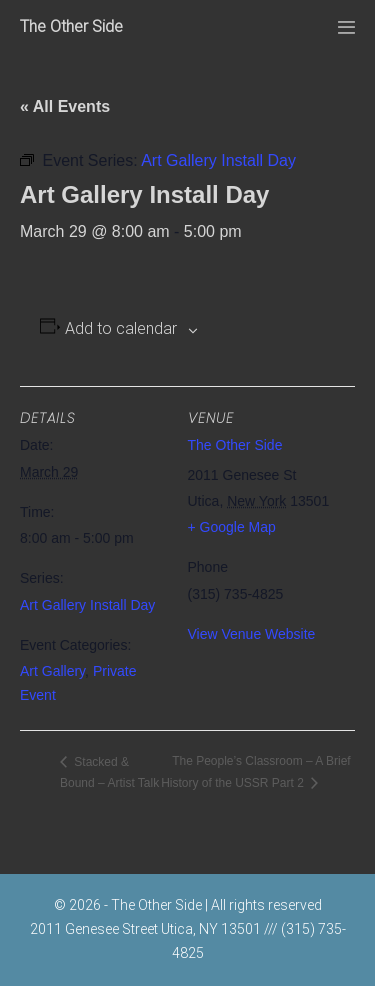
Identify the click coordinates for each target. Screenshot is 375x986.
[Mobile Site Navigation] (346, 27)
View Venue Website (252, 634)
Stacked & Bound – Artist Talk (109, 772)
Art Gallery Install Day (87, 605)
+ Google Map (232, 527)
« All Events (65, 106)
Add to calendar (121, 328)
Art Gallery (52, 671)
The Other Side (71, 26)
